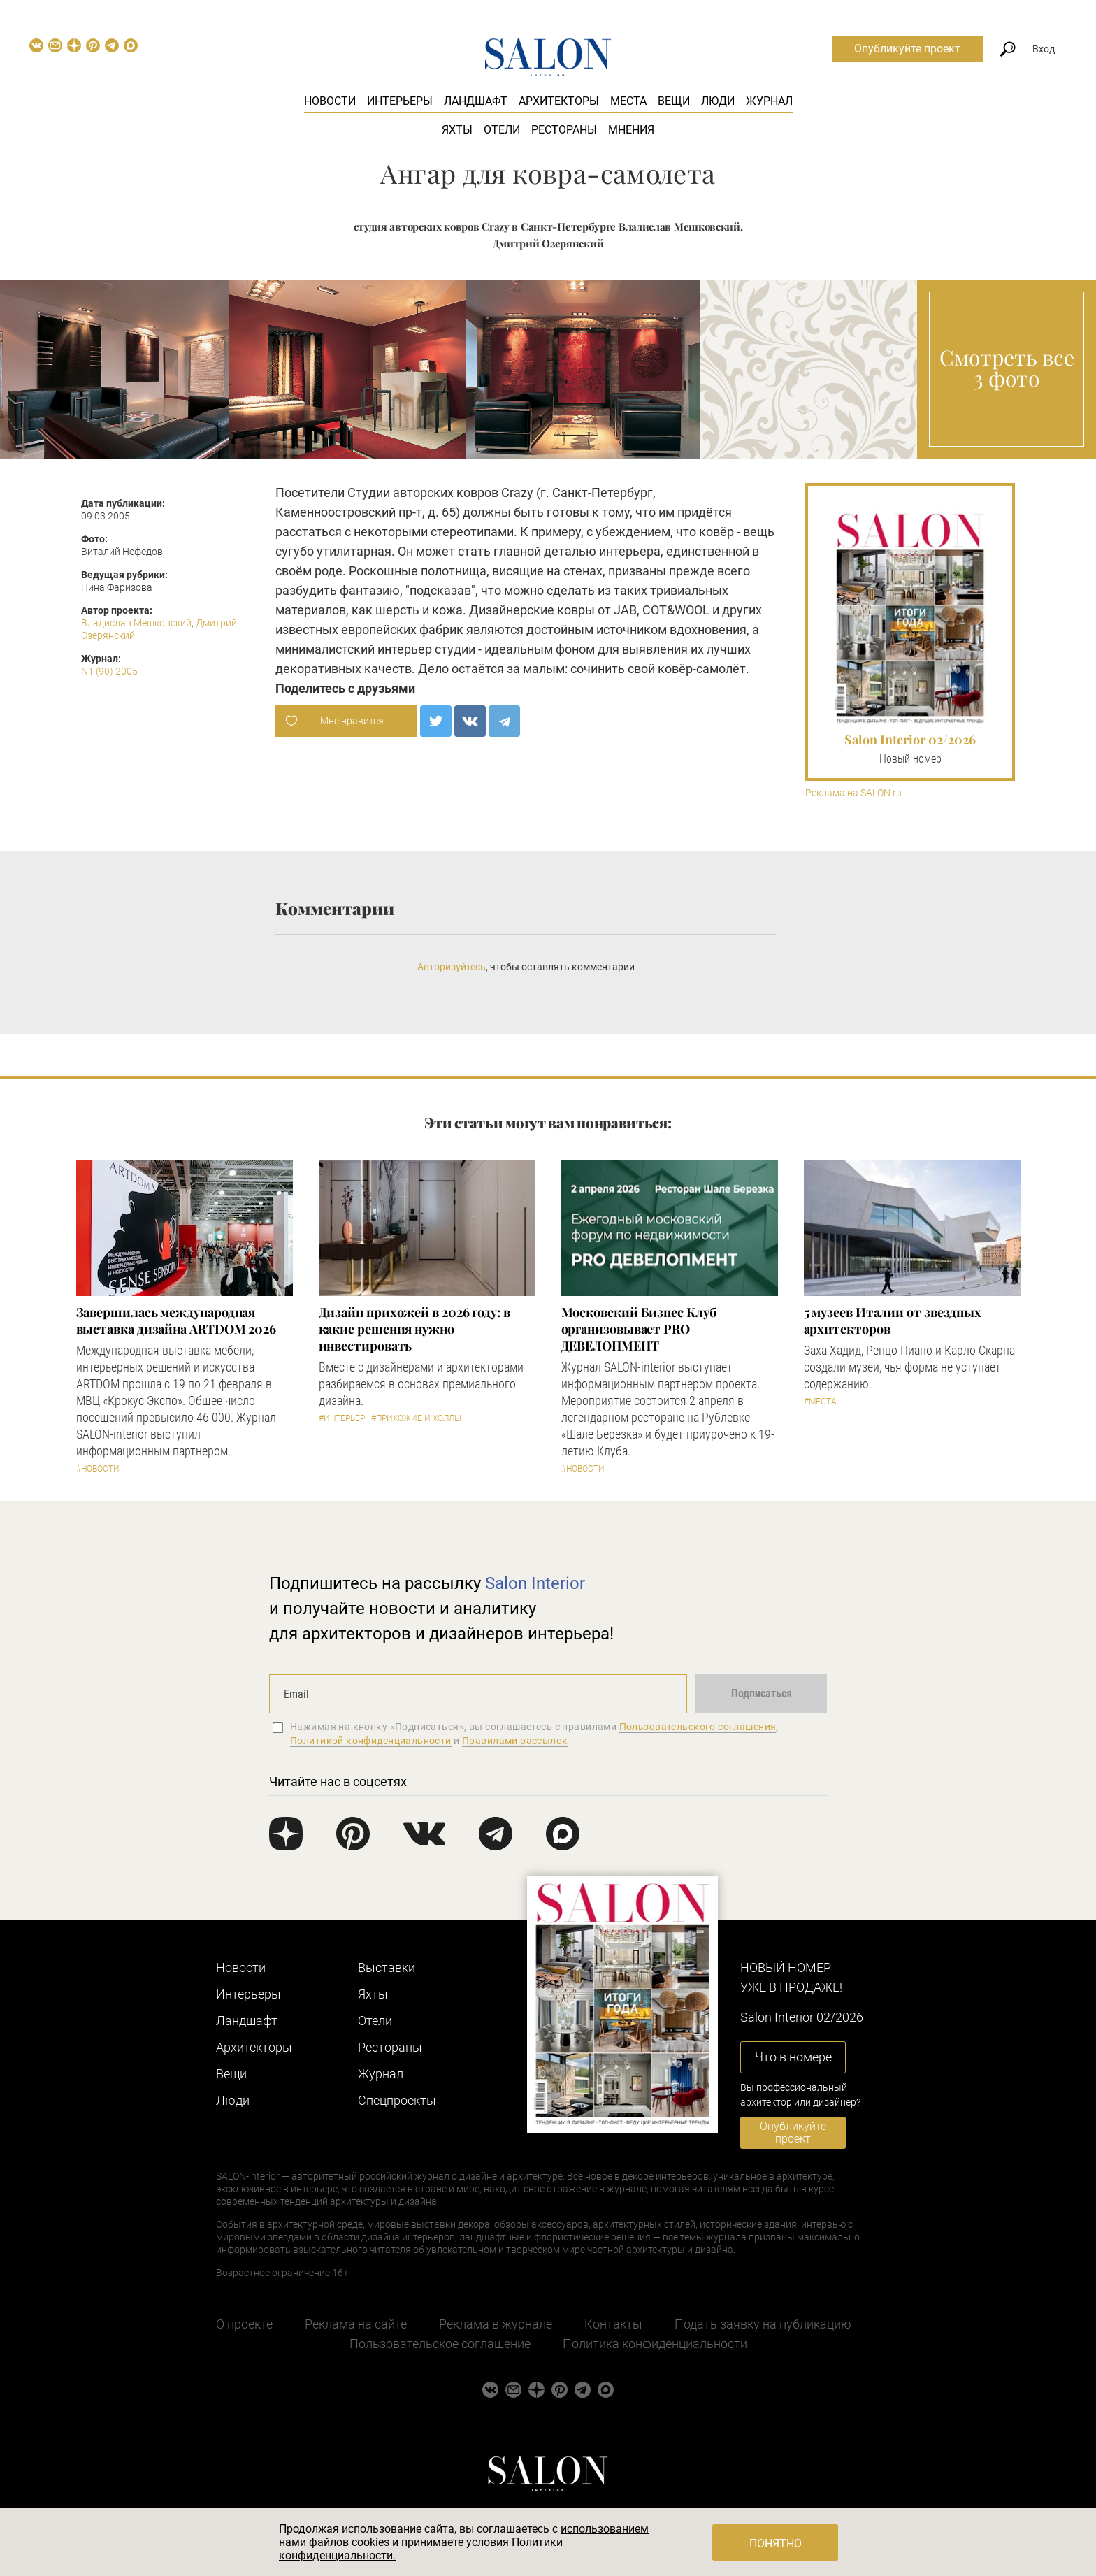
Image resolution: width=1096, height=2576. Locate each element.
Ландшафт (475, 101)
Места (628, 101)
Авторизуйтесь (451, 966)
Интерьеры (400, 101)
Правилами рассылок (515, 1740)
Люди (718, 101)
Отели (502, 129)
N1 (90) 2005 (109, 671)
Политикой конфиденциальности (371, 1740)
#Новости (98, 1469)
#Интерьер (342, 1418)
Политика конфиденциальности (655, 2343)
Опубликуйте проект (907, 48)
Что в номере (793, 2057)
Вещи (674, 101)
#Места (820, 1401)
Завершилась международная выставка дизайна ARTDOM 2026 (176, 1320)
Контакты (613, 2324)
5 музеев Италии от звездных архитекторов (893, 1320)
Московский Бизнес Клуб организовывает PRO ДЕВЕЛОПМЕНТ (638, 1329)
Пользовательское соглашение (440, 2343)
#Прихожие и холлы (416, 1418)
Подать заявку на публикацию (763, 2324)
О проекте (244, 2324)
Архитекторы (559, 101)
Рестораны (564, 129)
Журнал (769, 101)
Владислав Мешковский (136, 622)
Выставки (386, 1967)
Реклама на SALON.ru (853, 793)
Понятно (775, 2543)
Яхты (457, 129)
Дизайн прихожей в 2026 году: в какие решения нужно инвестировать (414, 1329)
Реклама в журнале (495, 2324)
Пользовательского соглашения (698, 1726)
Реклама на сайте (356, 2324)
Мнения (631, 129)
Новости (330, 101)
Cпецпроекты (397, 2100)
